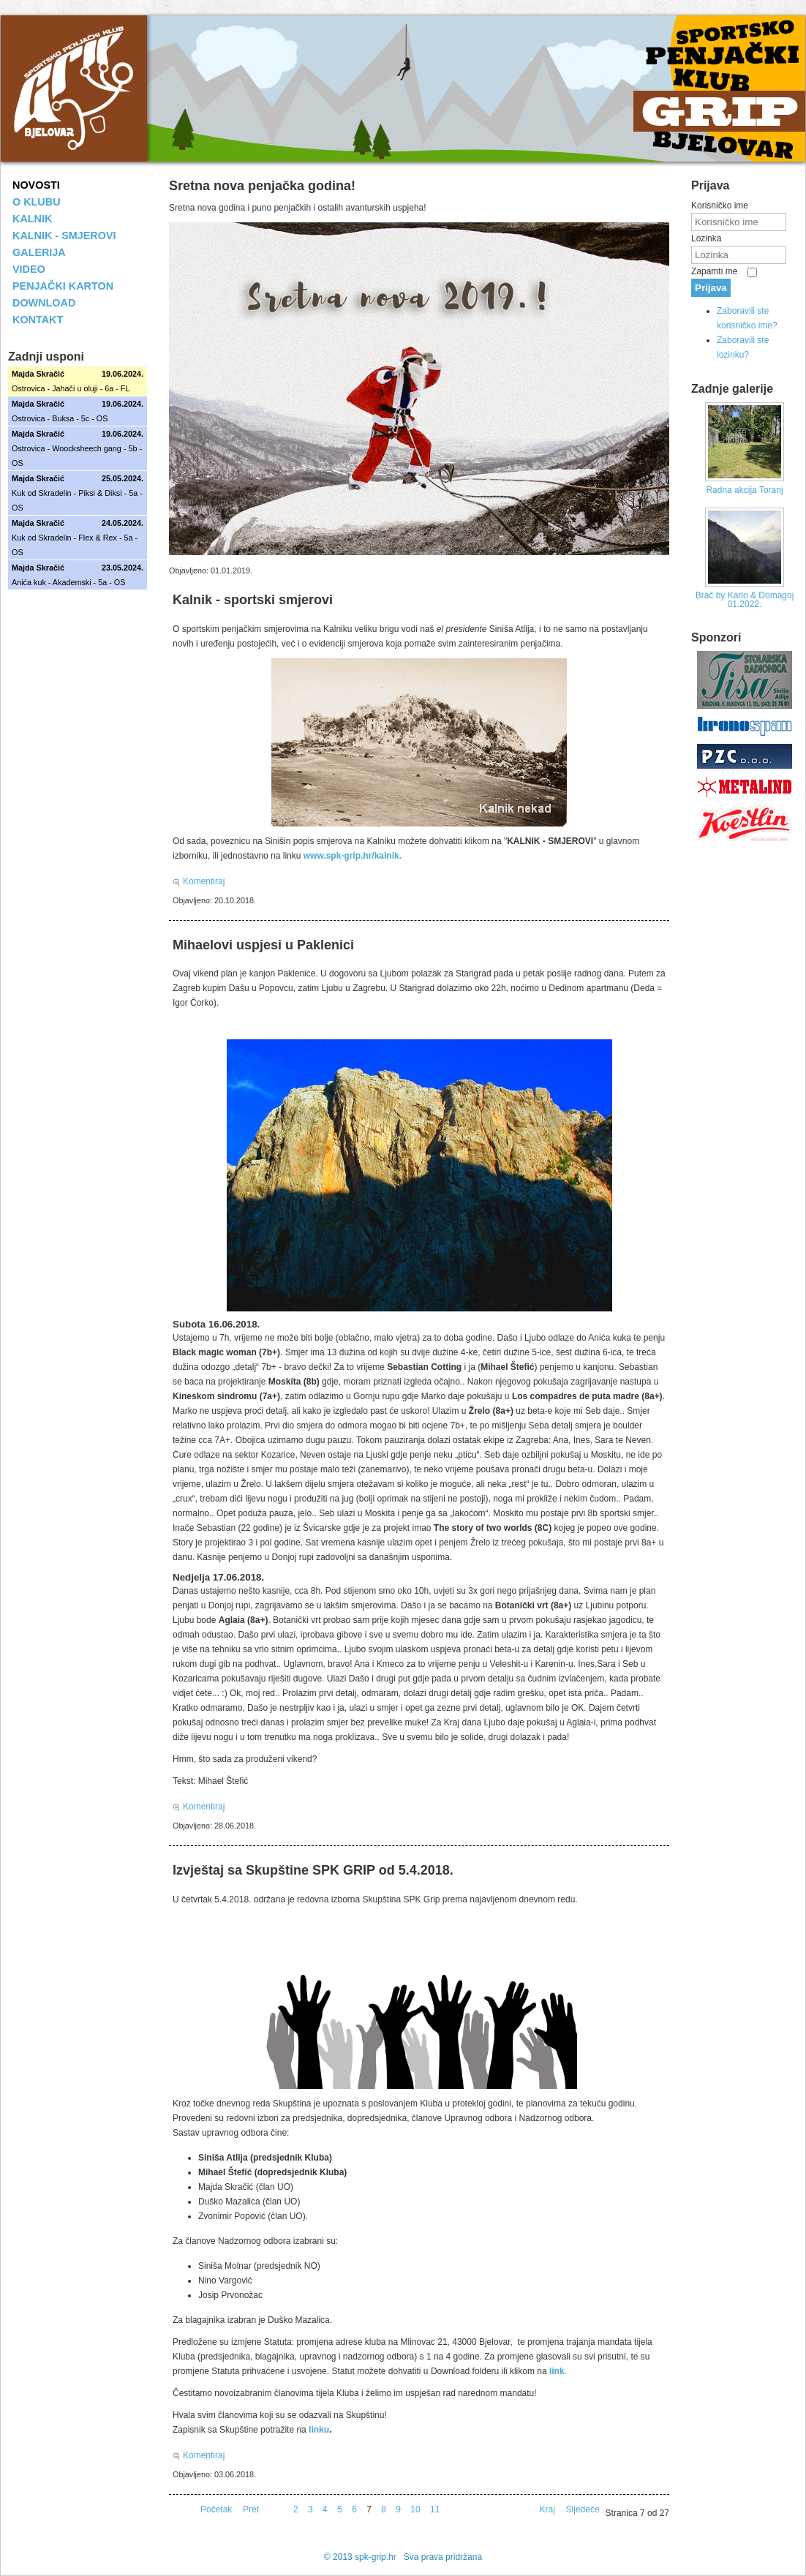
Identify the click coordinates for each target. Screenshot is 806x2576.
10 (415, 2509)
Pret (251, 2509)
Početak (216, 2509)
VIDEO (28, 269)
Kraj (547, 2509)
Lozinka (706, 238)
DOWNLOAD (43, 303)
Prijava (711, 287)
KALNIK (32, 219)
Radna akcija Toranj (744, 490)
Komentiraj (204, 881)
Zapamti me (714, 271)
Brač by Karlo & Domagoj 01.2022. (745, 599)
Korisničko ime (719, 205)
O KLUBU (36, 202)
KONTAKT (37, 319)
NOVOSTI (36, 185)
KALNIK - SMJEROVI (64, 235)
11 (435, 2509)
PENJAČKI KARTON (62, 286)
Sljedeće (583, 2509)
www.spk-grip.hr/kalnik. (353, 856)
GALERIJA (39, 252)
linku (319, 2430)
